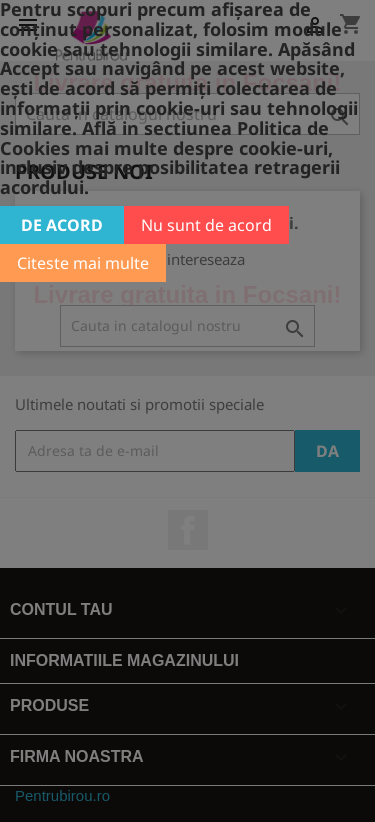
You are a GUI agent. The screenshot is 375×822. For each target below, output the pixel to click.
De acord (62, 225)
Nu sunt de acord (206, 225)
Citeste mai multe (83, 263)
